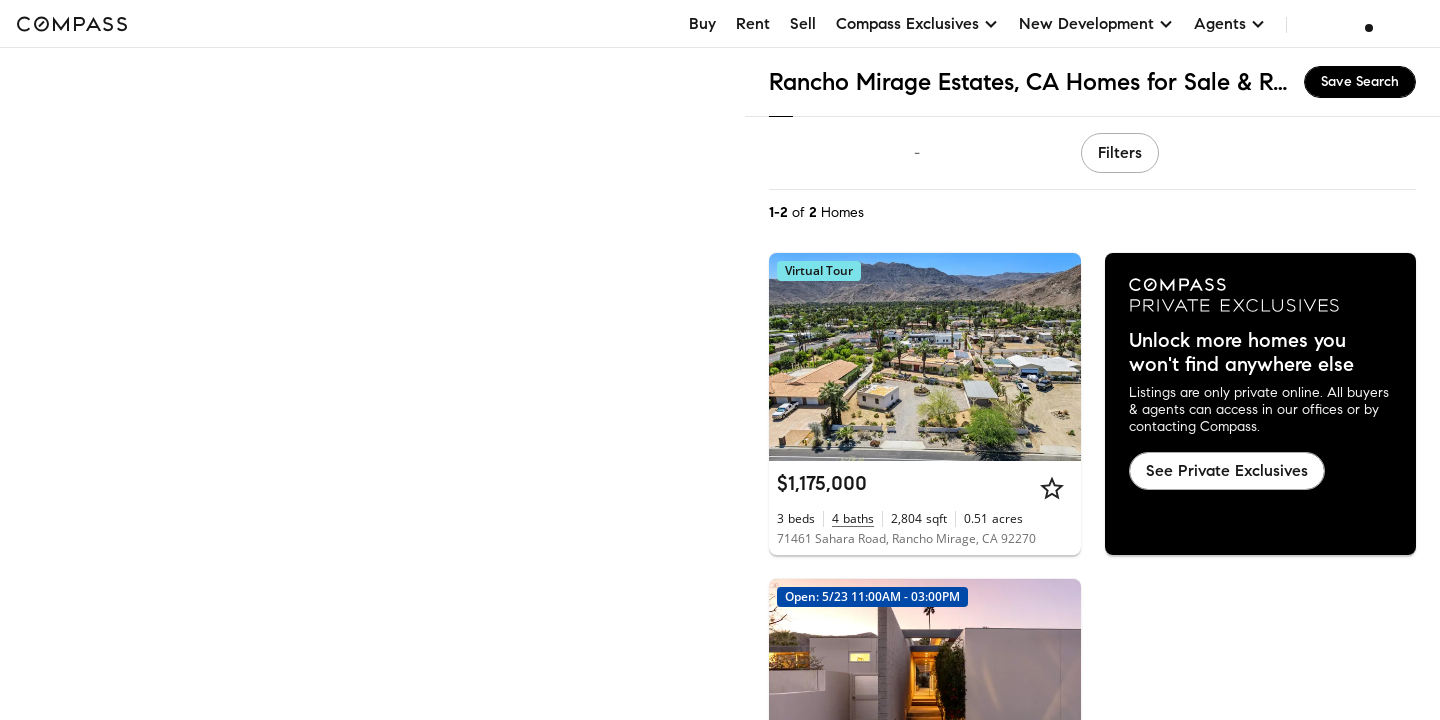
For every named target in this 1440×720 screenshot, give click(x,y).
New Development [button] (1096, 23)
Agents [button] (1230, 23)
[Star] (1052, 488)
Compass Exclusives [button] (917, 23)
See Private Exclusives (1227, 470)
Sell (803, 23)
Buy (702, 23)
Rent (753, 23)
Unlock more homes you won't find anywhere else (1241, 353)
